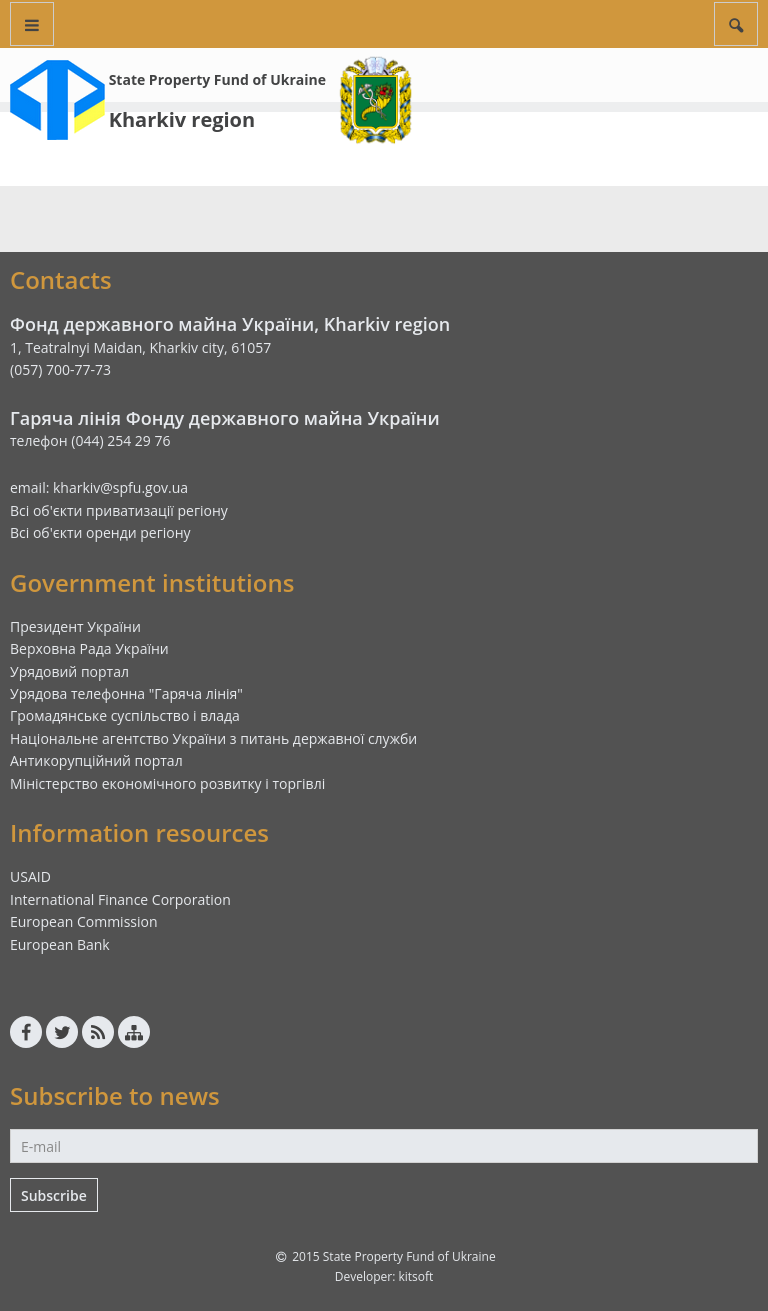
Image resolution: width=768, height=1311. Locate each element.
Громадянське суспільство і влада (125, 715)
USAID (30, 876)
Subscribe (54, 1195)
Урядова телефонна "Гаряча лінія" (126, 693)
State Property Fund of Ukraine (217, 79)
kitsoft (415, 1276)
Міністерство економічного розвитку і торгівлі (167, 783)
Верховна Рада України (89, 648)
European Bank (60, 944)
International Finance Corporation (120, 899)
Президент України (75, 626)
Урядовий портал (69, 671)
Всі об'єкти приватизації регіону (119, 510)
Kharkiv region (182, 119)
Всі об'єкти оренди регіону (100, 532)
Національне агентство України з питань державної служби (213, 738)
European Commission (84, 921)
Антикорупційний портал (96, 760)
